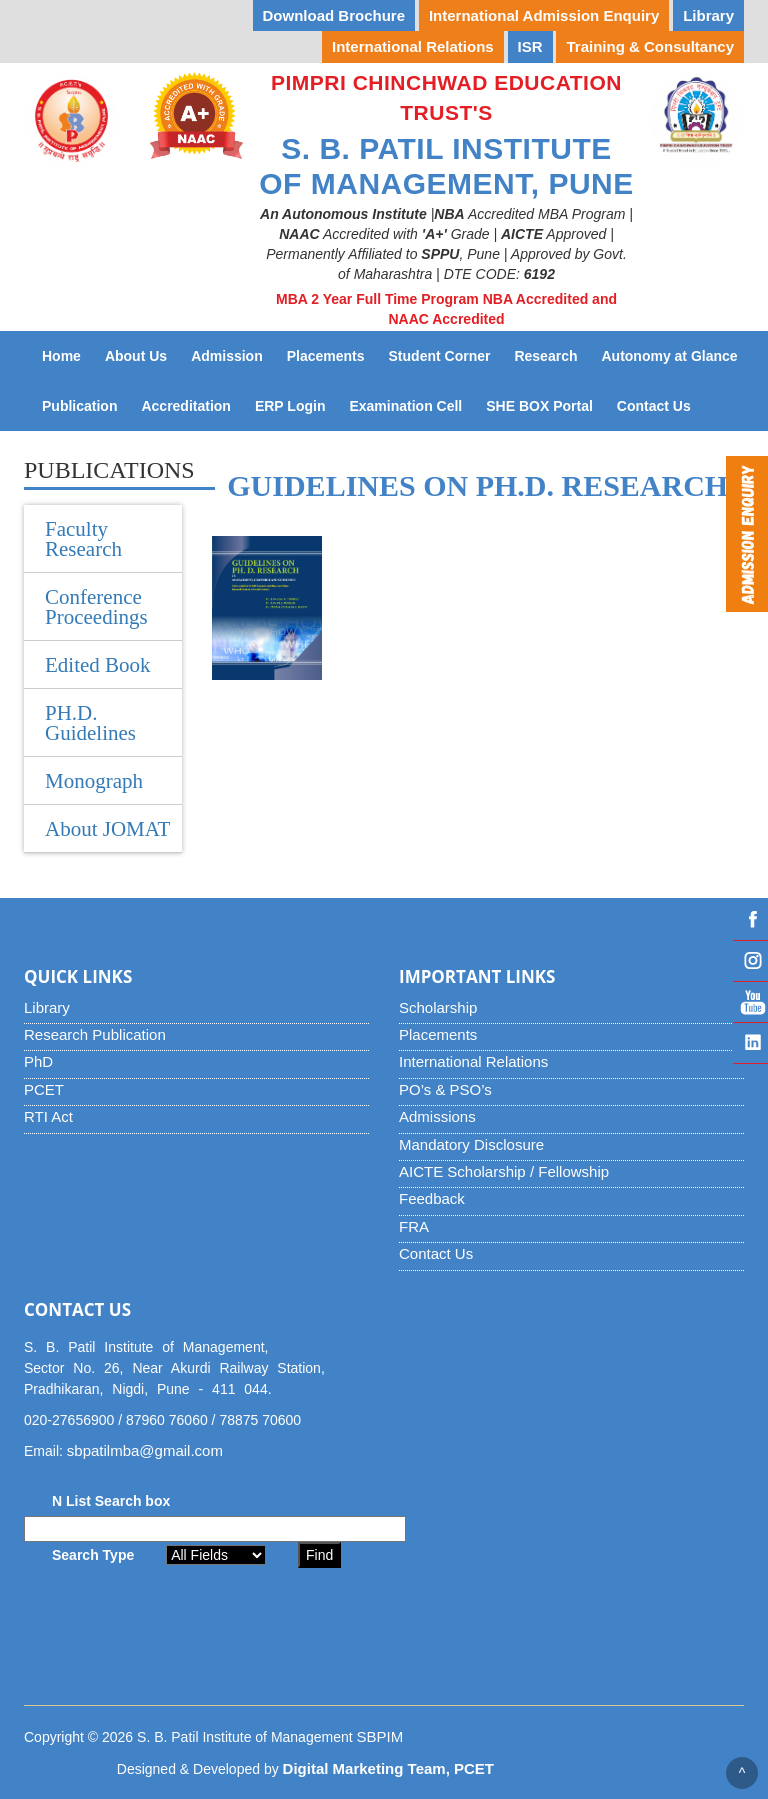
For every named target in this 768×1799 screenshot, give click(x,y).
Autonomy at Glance (675, 354)
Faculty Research (83, 539)
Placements (438, 1034)
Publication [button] (79, 406)
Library (47, 1007)
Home (61, 356)
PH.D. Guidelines (90, 723)
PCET (44, 1089)
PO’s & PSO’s (445, 1089)
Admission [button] (227, 356)
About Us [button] (136, 356)
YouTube (750, 1002)
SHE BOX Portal (545, 404)
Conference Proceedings (96, 607)
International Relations (473, 1061)
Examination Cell (411, 404)
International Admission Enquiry (544, 15)
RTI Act (48, 1116)
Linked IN (750, 1043)
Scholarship (438, 1007)
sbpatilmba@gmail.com (145, 1450)
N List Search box (111, 1501)
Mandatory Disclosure (471, 1144)
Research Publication (95, 1034)
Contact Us (660, 404)
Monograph (94, 781)
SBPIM (380, 1736)
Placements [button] (326, 356)
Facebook (750, 920)
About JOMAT (107, 829)
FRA (414, 1226)
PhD (38, 1061)
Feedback (432, 1198)
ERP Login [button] (290, 406)
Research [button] (545, 356)
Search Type (93, 1555)
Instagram (750, 961)
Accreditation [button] (185, 406)
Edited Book (98, 665)
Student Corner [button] (440, 356)
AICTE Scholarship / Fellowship (504, 1171)
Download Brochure (334, 15)
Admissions (437, 1116)
